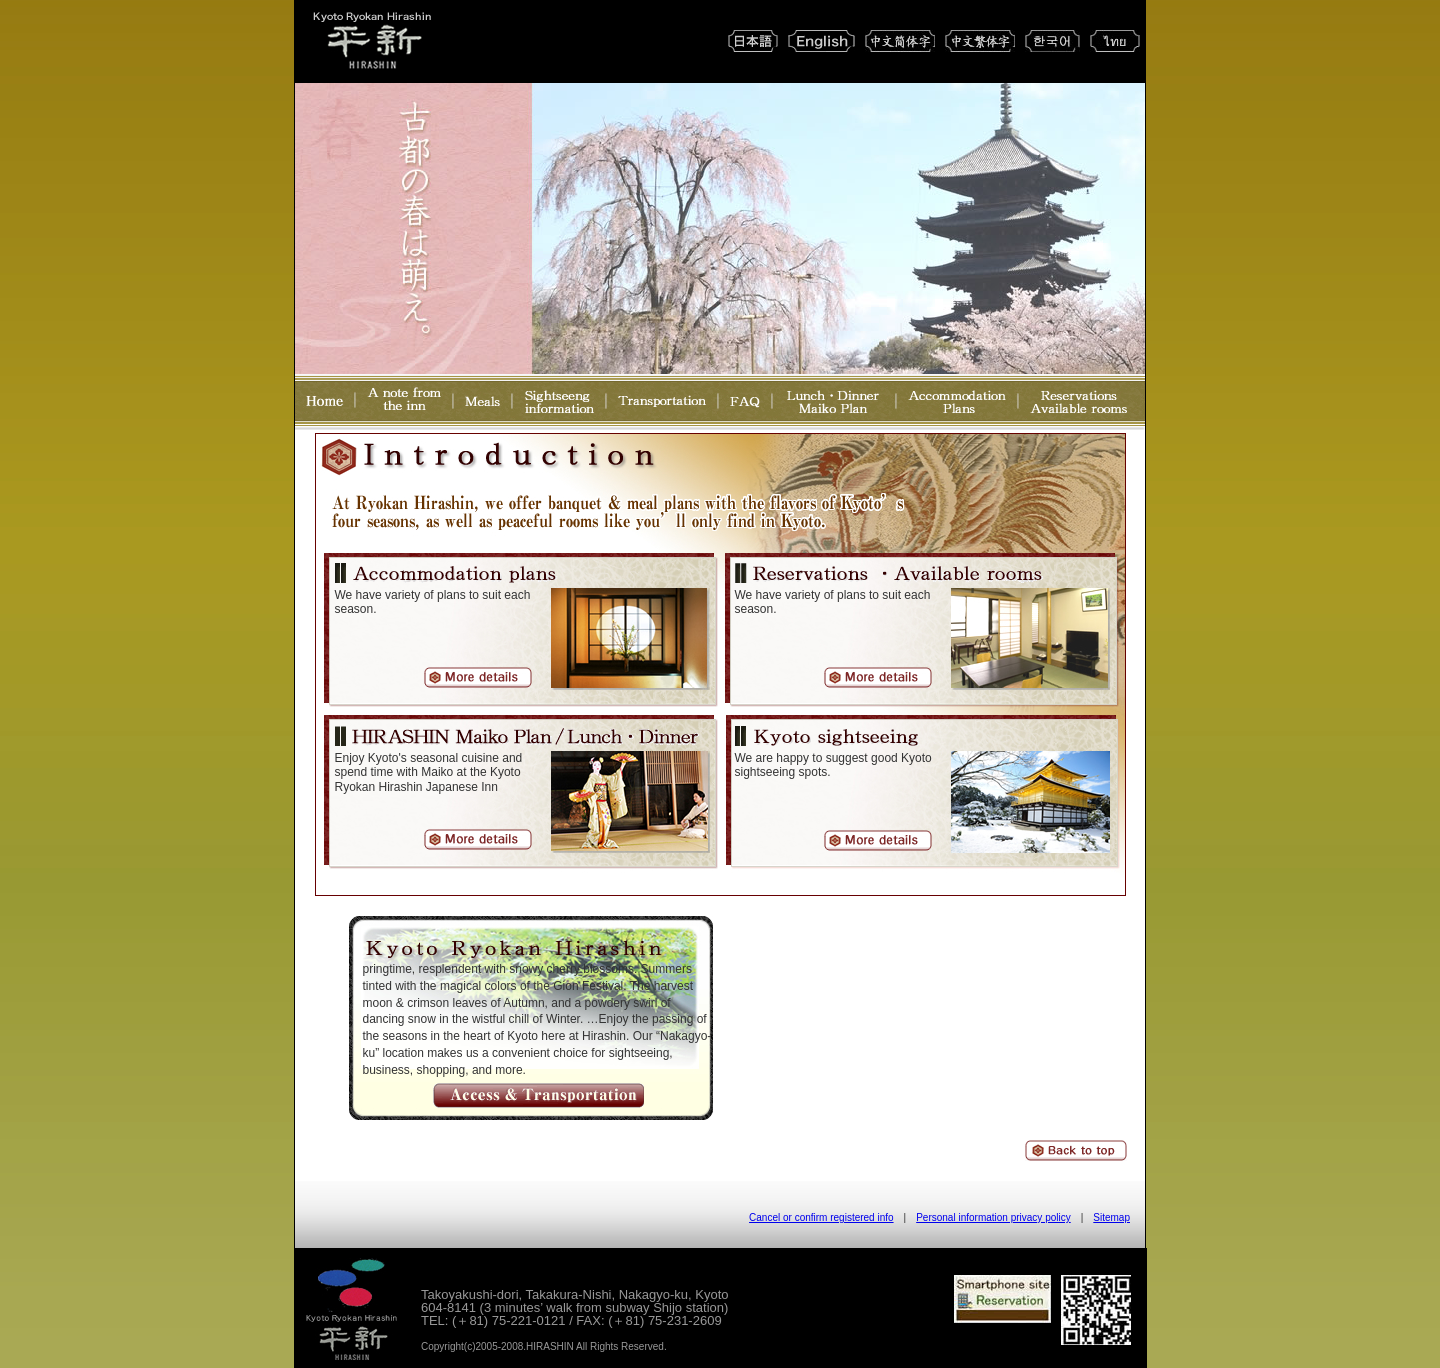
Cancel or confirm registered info (821, 1217)
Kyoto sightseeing (830, 739)
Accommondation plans (446, 576)
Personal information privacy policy (993, 1217)
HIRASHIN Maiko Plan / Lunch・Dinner (371, 739)
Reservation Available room (893, 576)
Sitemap (1111, 1217)
